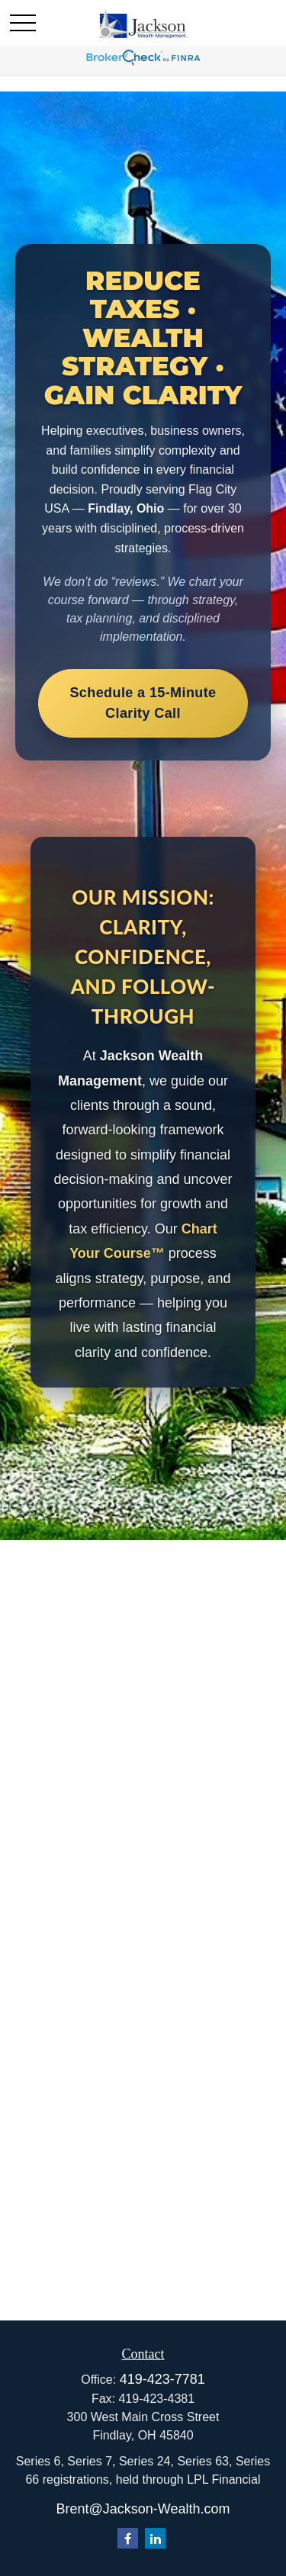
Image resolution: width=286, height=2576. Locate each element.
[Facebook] (127, 2538)
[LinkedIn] (155, 2538)
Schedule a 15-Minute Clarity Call (142, 703)
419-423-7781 (162, 2379)
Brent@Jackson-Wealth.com (143, 2509)
